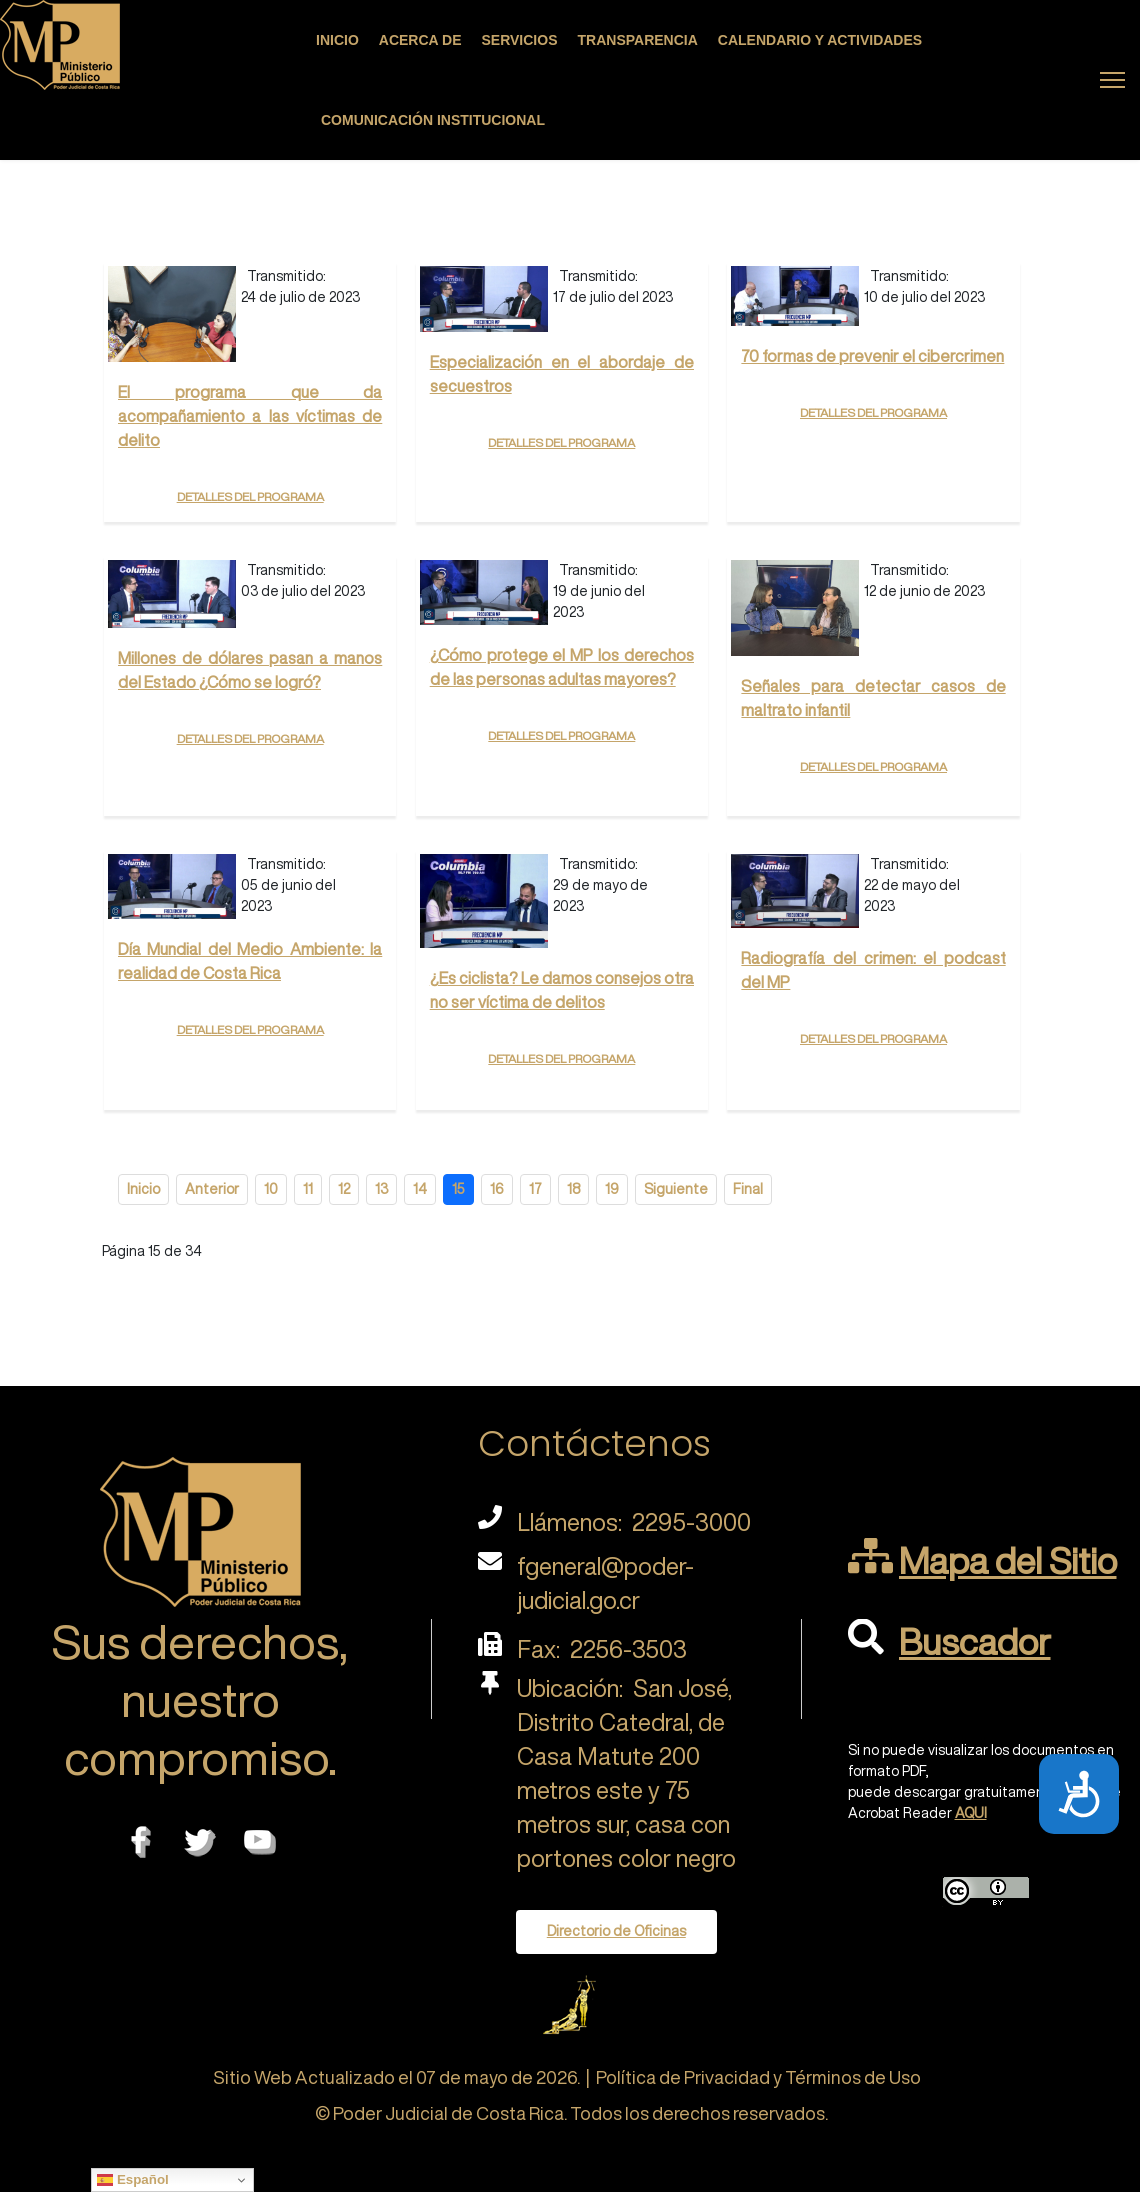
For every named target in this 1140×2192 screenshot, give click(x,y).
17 (535, 1189)
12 (344, 1189)
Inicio (337, 40)
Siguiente (676, 1189)
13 (381, 1189)
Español (133, 2180)
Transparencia (638, 40)
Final (748, 1189)
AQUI (971, 1813)
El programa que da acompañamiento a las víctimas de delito (250, 416)
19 (612, 1189)
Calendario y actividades (820, 40)
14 (420, 1189)
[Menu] (1112, 80)
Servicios (520, 40)
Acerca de (420, 40)
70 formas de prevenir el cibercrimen (872, 356)
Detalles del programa (250, 494)
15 (458, 1189)
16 (497, 1189)
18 (573, 1189)
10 (271, 1189)
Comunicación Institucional (433, 120)
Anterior (212, 1189)
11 (308, 1189)
